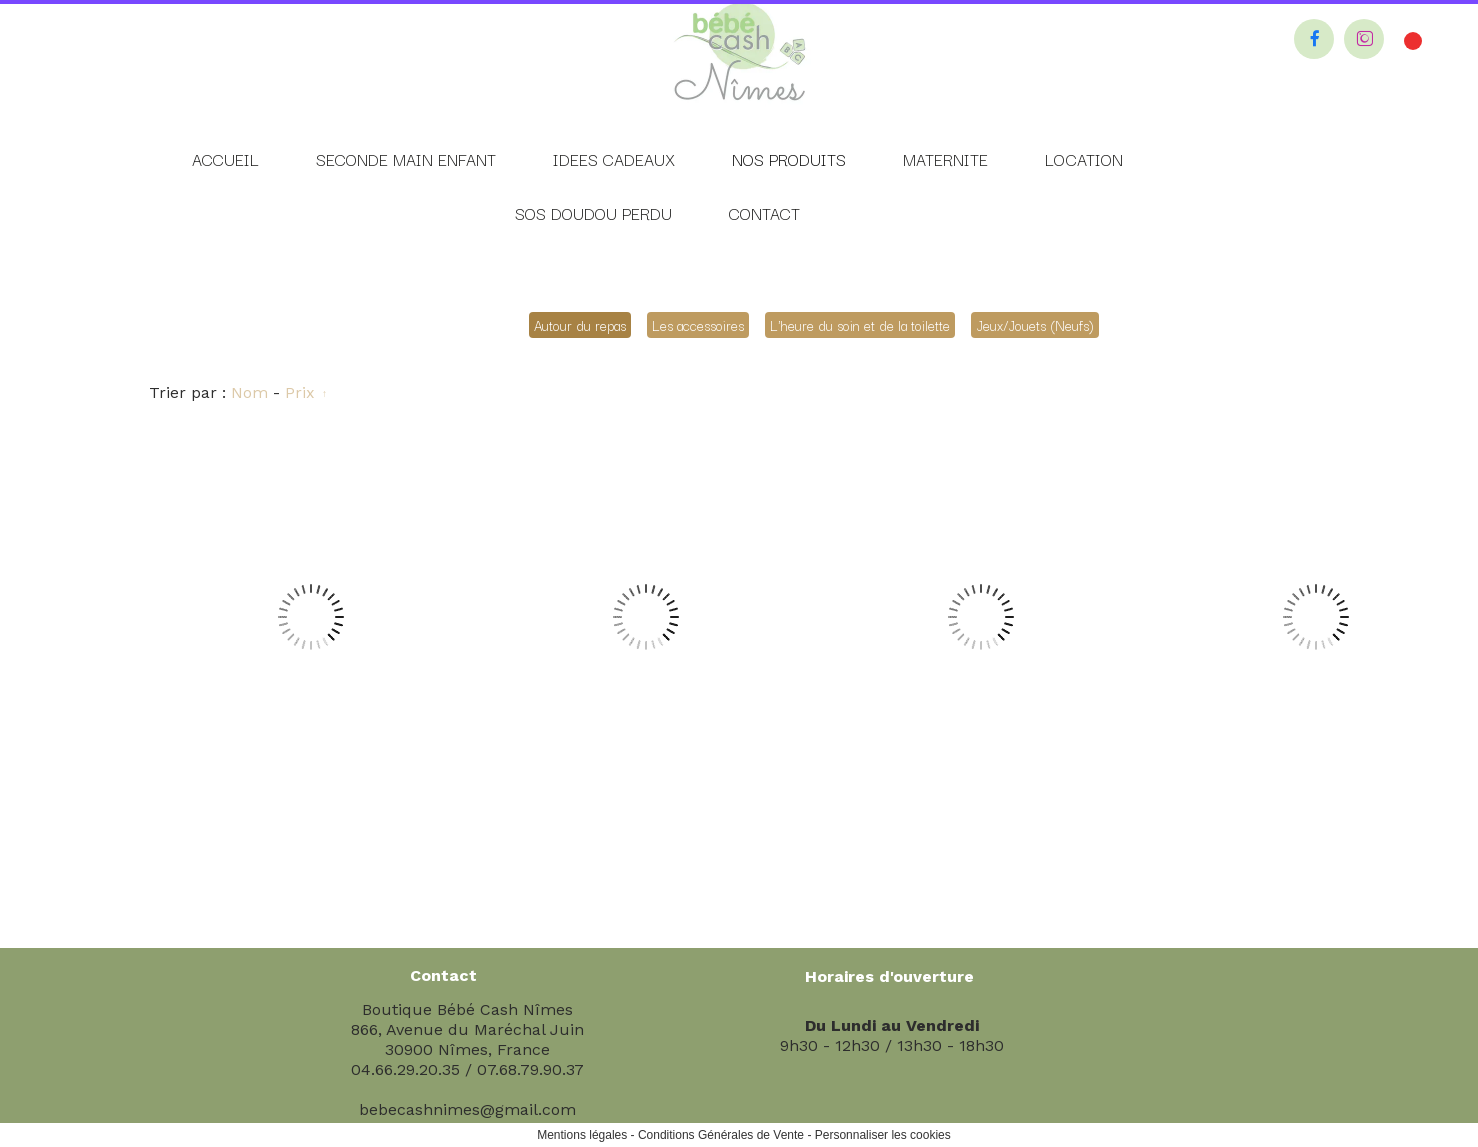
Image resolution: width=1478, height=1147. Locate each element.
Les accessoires (698, 325)
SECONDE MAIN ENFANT (406, 159)
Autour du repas (580, 325)
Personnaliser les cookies (883, 1135)
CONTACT (764, 213)
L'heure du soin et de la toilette (860, 325)
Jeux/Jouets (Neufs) (1035, 325)
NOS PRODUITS (789, 159)
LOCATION (1084, 159)
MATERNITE (945, 159)
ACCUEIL (225, 159)
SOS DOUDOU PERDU (593, 213)
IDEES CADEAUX (614, 159)
